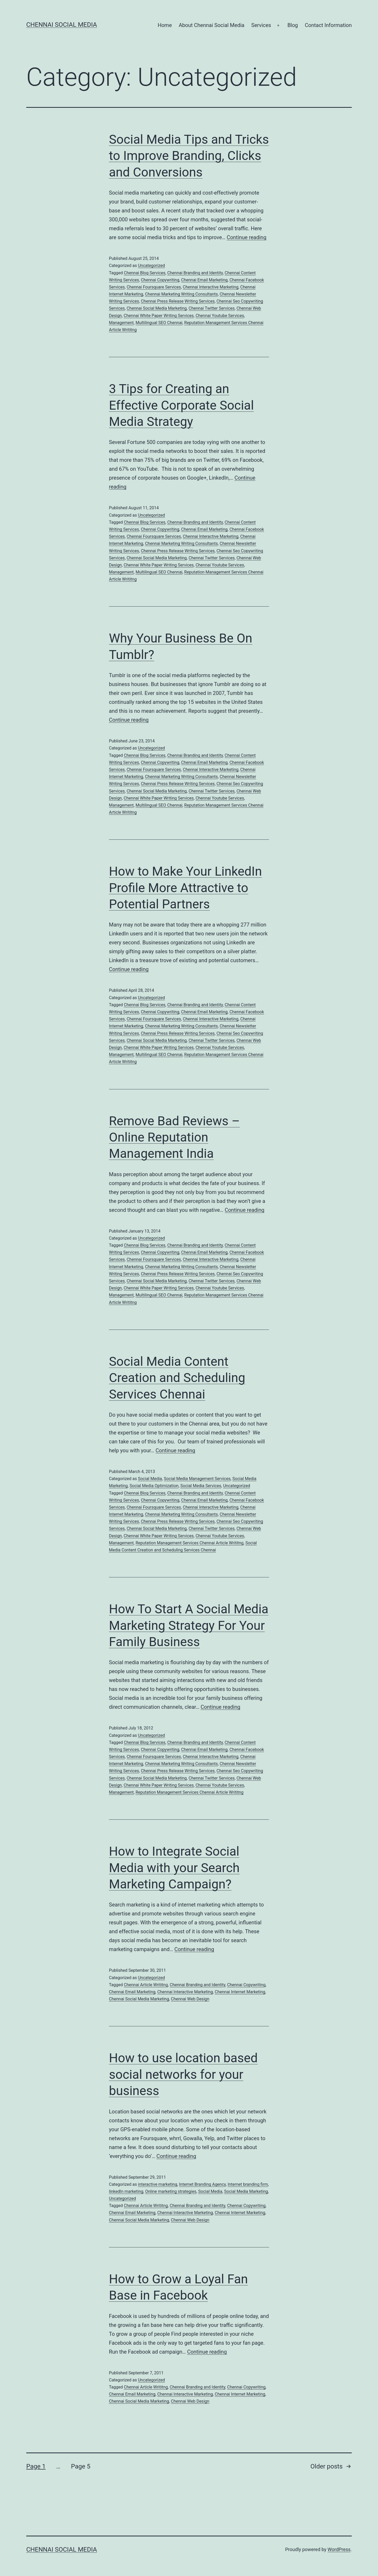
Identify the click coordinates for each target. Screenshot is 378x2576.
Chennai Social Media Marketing (157, 308)
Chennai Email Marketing (204, 279)
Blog (292, 25)
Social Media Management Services (197, 1478)
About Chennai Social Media (211, 25)
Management (121, 322)
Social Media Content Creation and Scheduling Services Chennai (177, 1378)
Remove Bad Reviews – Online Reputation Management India (174, 1137)
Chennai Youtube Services (220, 315)
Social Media (150, 1478)
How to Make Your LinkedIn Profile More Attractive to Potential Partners (185, 888)
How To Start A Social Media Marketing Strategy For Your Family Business (188, 1625)
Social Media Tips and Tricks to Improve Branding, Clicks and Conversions (189, 156)
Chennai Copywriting (160, 279)
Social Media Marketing (246, 2191)
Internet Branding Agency (202, 2184)
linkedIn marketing (126, 2191)
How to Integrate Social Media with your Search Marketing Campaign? (174, 1868)
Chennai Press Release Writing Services (178, 301)
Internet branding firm (248, 2184)
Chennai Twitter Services (211, 308)
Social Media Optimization (154, 1485)
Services (261, 25)
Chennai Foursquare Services (154, 287)
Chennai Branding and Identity (195, 272)
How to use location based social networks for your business (183, 2074)
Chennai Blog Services (144, 272)
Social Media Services (200, 1485)
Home (165, 25)
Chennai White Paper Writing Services (159, 315)
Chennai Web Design (190, 1998)
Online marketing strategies (170, 2191)
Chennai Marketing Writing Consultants (181, 294)
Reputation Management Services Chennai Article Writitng (189, 1542)
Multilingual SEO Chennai (158, 322)
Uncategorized (151, 265)
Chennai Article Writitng (146, 1984)
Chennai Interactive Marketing (210, 287)
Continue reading (246, 237)
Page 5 (80, 2466)
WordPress (339, 2549)
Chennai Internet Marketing (240, 1991)
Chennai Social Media (61, 24)
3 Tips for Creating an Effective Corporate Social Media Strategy (181, 405)
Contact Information (328, 25)
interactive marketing (157, 2184)
